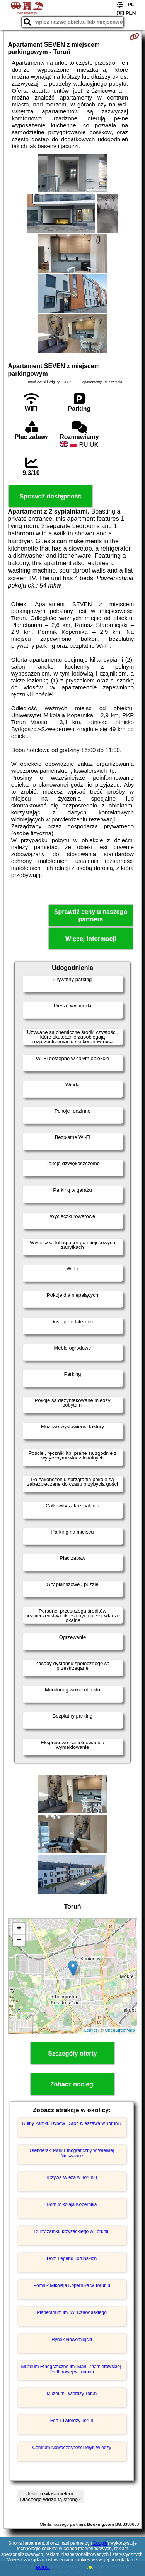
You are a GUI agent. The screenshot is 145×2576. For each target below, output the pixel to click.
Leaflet (90, 2030)
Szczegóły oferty (72, 2053)
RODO (43, 2567)
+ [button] (18, 1929)
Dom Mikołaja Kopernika (71, 2204)
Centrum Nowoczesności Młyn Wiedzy (71, 2447)
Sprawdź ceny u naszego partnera (90, 915)
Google (99, 2543)
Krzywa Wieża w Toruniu (71, 2177)
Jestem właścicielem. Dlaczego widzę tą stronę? (50, 2496)
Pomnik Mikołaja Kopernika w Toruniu (71, 2285)
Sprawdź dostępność (50, 496)
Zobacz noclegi (72, 2084)
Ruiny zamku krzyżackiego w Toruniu (72, 2231)
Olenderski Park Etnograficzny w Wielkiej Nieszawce (71, 2153)
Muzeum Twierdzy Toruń (72, 2393)
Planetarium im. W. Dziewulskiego (72, 2312)
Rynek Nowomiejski (71, 2339)
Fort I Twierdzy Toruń (72, 2420)
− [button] (18, 1940)
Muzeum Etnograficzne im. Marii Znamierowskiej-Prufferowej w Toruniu (71, 2369)
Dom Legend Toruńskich (72, 2258)
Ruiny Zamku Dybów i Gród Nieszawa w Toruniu (71, 2123)
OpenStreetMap (120, 2030)
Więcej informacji (90, 939)
